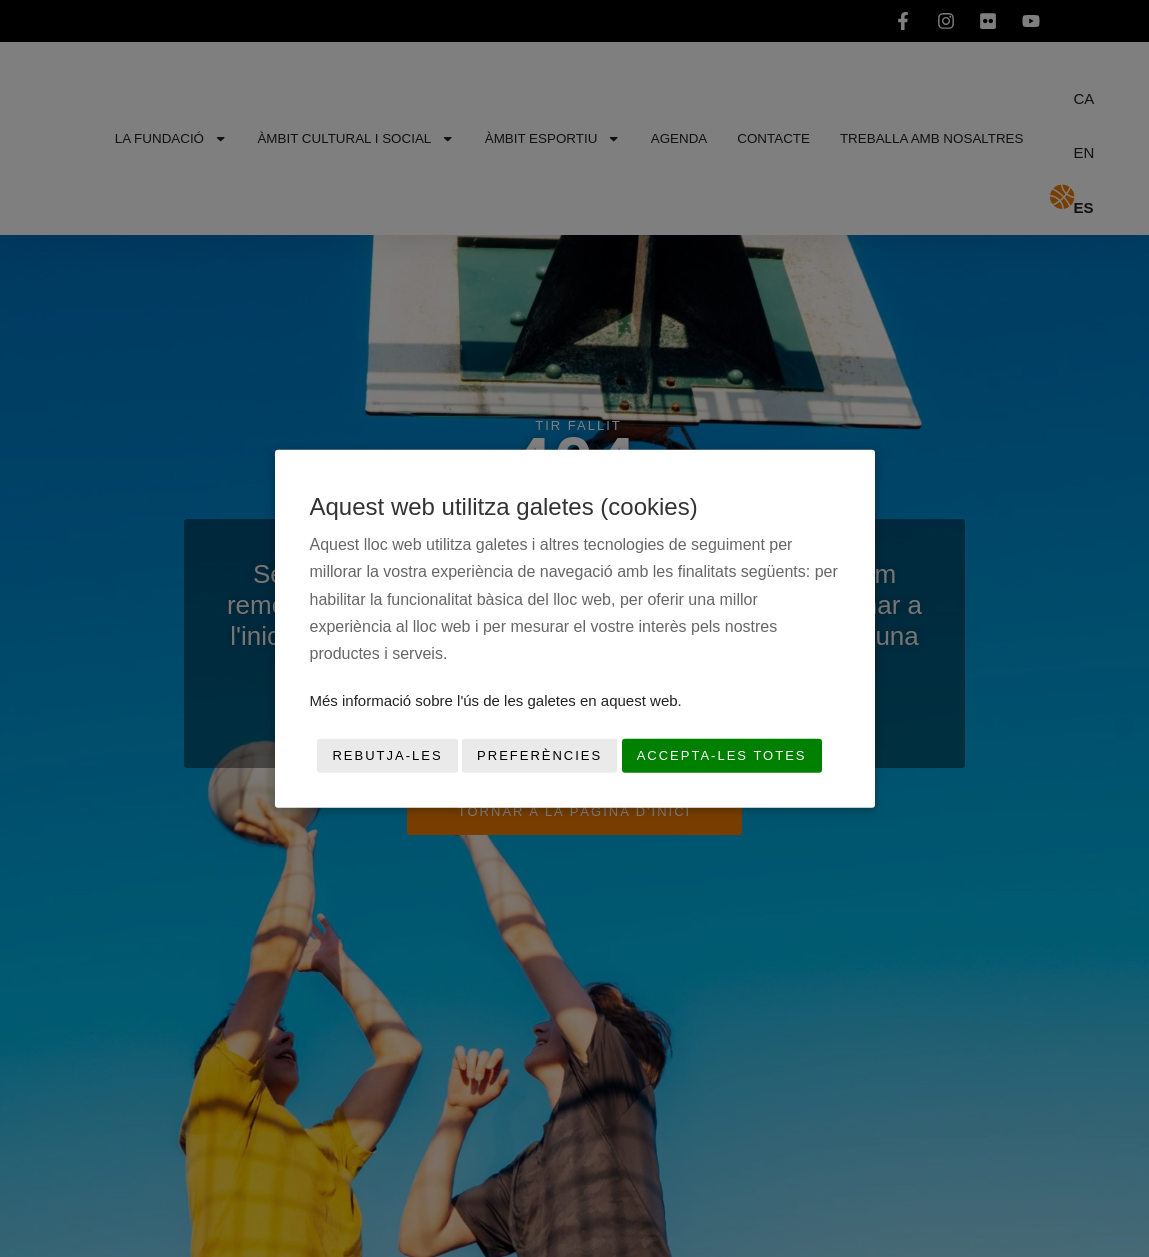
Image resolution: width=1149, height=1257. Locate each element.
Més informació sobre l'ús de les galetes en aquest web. (496, 700)
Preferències (539, 755)
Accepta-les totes (722, 755)
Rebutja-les (387, 755)
